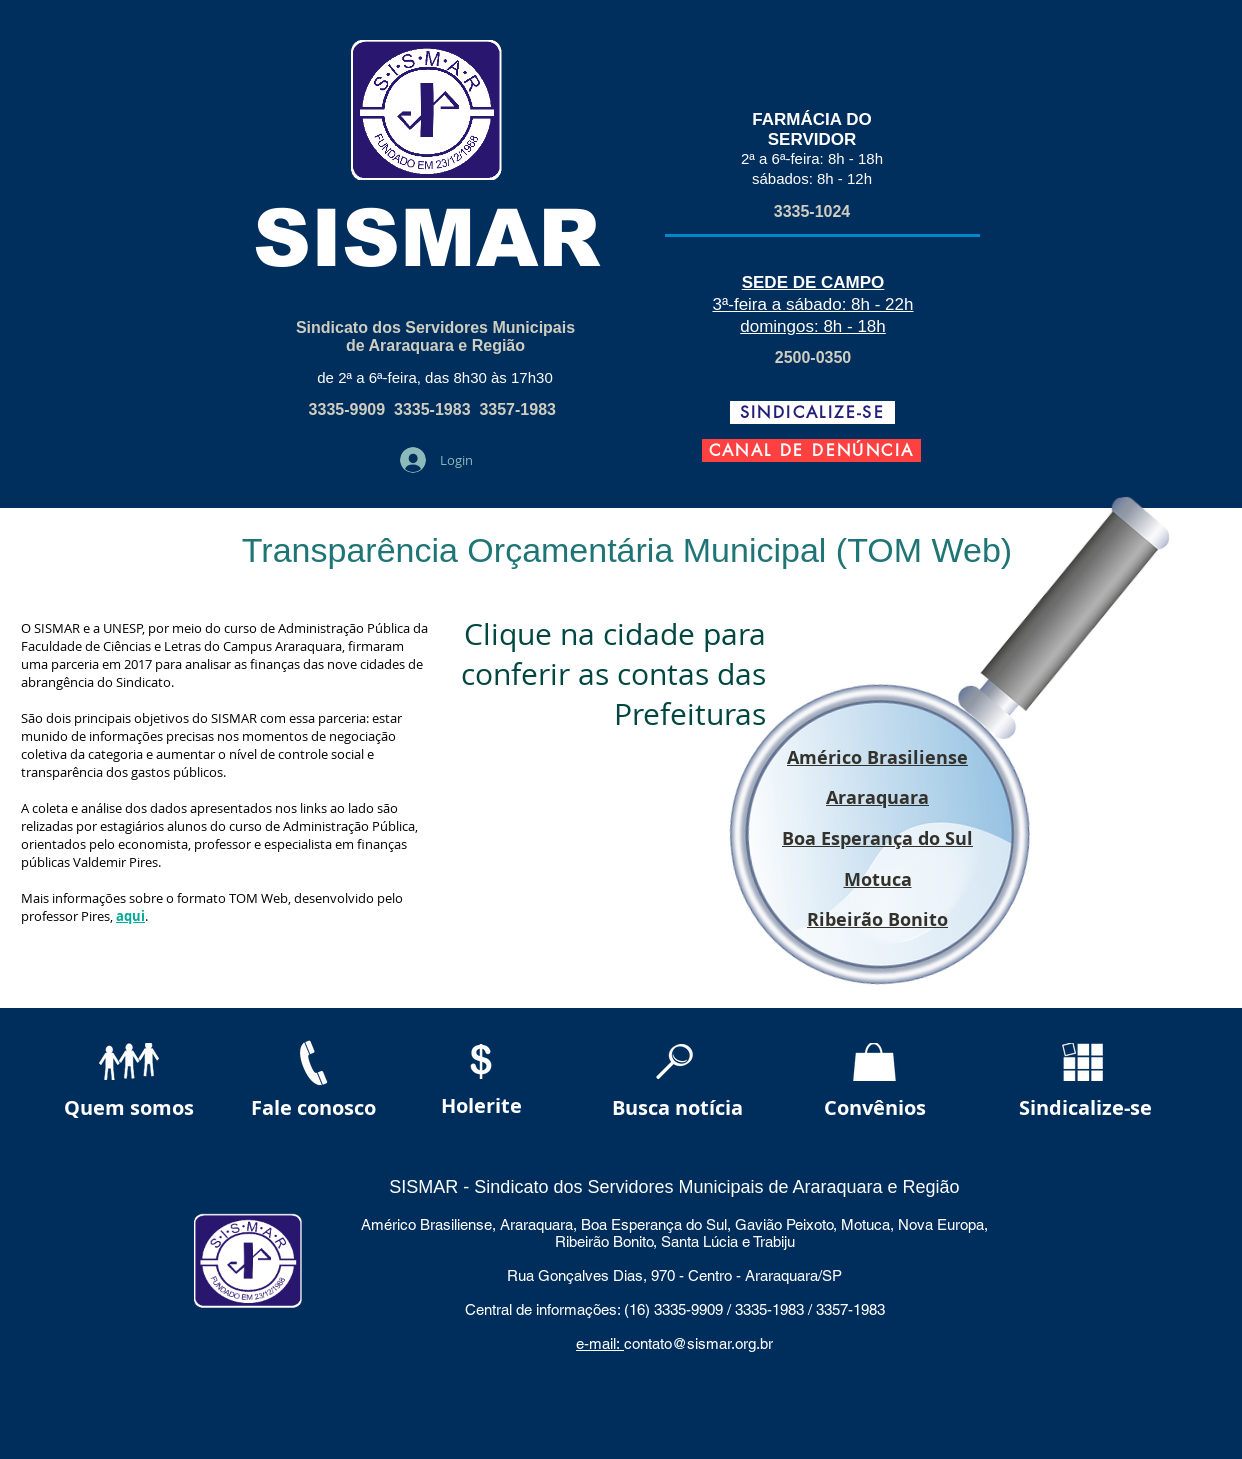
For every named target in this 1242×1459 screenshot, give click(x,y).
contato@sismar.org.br (698, 1343)
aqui (130, 916)
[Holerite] (481, 1106)
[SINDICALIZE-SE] (812, 412)
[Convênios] (875, 1108)
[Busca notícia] (677, 1108)
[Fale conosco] (313, 1108)
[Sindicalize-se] (1085, 1108)
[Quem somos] (129, 1108)
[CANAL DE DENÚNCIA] (811, 450)
